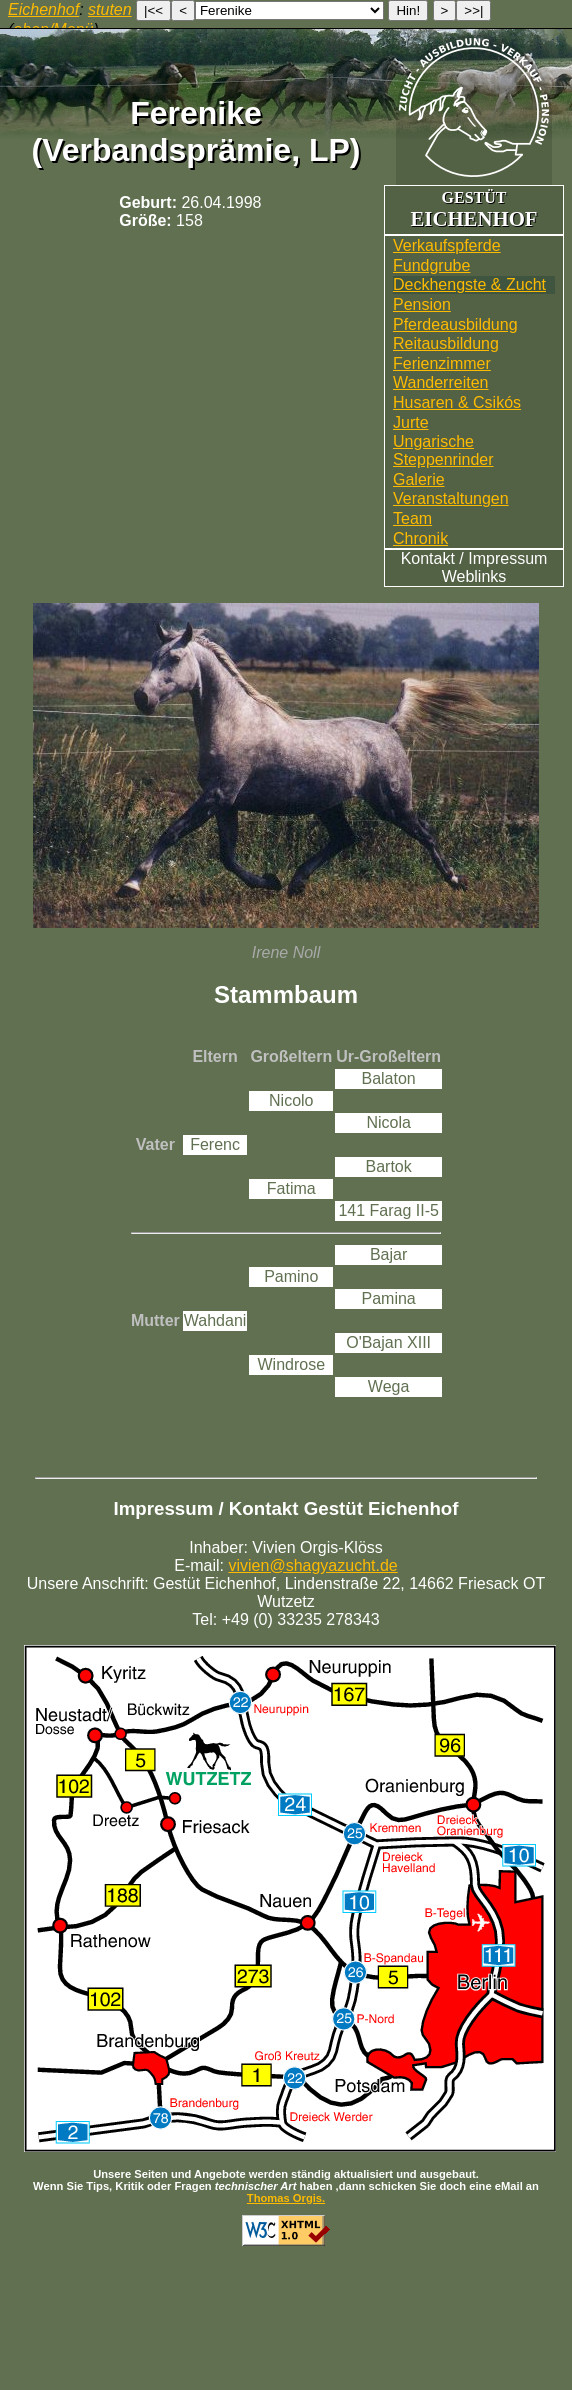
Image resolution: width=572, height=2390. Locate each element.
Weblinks (474, 576)
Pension (422, 304)
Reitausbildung (446, 343)
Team (412, 518)
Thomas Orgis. (286, 2198)
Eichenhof (43, 9)
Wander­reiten (440, 382)
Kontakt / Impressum (474, 558)
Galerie (419, 479)
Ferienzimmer (442, 363)
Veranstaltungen (451, 498)
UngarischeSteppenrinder (443, 450)
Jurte (411, 422)
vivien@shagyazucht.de (313, 1565)
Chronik (420, 538)
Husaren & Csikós (457, 402)
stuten (110, 9)
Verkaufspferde (447, 245)
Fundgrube (431, 265)
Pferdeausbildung (455, 324)
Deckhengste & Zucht (469, 284)
